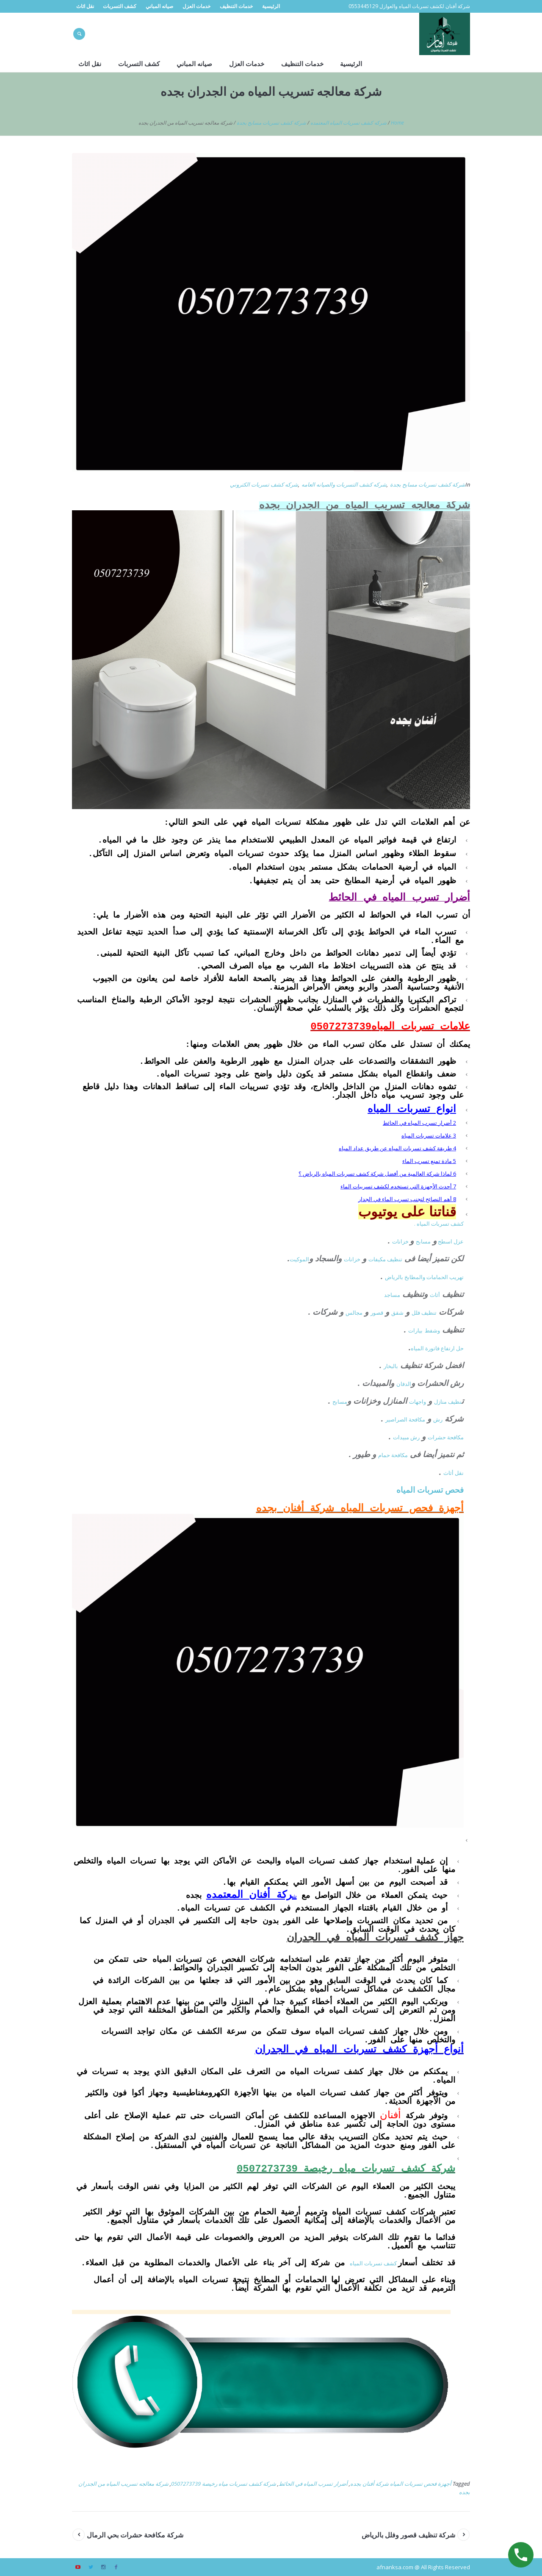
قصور (377, 1312)
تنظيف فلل (424, 1312)
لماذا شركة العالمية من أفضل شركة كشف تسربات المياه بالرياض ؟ (377, 1173)
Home (397, 122)
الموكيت (299, 1259)
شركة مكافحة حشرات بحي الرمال (135, 2535)
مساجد (392, 1295)
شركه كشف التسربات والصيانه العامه (344, 484)
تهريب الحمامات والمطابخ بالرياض (424, 1277)
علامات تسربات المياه (428, 1135)
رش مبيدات (406, 1437)
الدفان (403, 1384)
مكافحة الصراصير (405, 1419)
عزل (459, 1241)
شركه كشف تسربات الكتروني (264, 484)
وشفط (432, 1330)
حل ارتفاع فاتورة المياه (437, 1348)
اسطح (445, 1241)
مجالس (354, 1312)
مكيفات (377, 1259)
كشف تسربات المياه (374, 2263)
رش (437, 1419)
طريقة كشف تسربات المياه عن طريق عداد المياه (397, 1148)
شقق (397, 1312)
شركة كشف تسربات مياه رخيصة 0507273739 (223, 2483)
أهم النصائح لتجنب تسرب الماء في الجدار (407, 1199)
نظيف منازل (448, 1401)
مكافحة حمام (393, 1455)
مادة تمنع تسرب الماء (429, 1161)
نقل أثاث (453, 1473)
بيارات (415, 1330)
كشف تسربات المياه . (439, 1223)
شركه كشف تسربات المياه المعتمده (348, 122)
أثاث (435, 1295)
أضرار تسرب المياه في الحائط (419, 1123)
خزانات (401, 1241)
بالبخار (391, 1366)
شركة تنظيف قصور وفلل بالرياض (408, 2535)
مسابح (423, 1241)
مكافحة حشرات (446, 1437)
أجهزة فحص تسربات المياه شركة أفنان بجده (400, 2483)
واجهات (417, 1401)
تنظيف (394, 1259)
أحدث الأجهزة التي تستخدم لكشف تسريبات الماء (398, 1186)
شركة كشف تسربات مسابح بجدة (271, 122)
